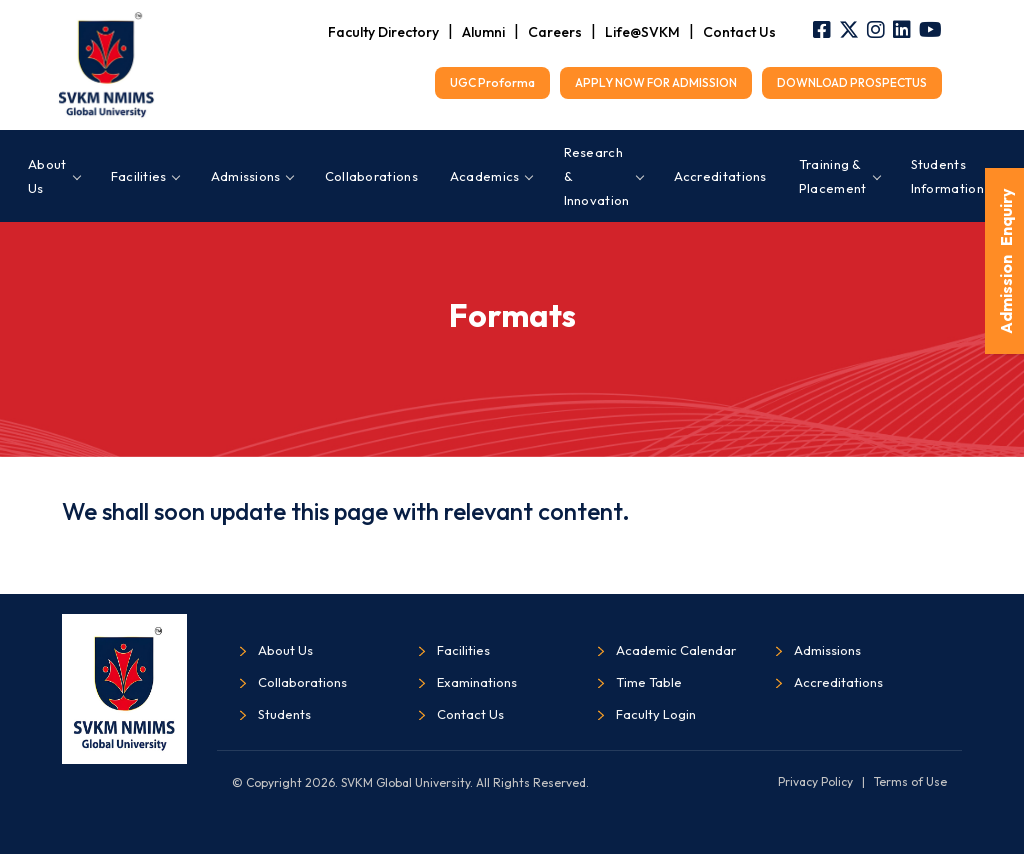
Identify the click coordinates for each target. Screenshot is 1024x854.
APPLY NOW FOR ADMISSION (656, 82)
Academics (491, 176)
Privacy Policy (815, 781)
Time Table (649, 682)
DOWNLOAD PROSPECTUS (852, 82)
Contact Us (739, 32)
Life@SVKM (642, 32)
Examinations (477, 682)
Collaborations (371, 176)
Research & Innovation (603, 176)
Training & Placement (839, 176)
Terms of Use (910, 781)
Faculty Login (656, 714)
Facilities (145, 176)
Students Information (953, 176)
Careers (555, 32)
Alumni (483, 32)
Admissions (252, 176)
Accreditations (720, 176)
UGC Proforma (492, 82)
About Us (53, 176)
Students (284, 714)
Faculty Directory (383, 32)
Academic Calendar (676, 650)
